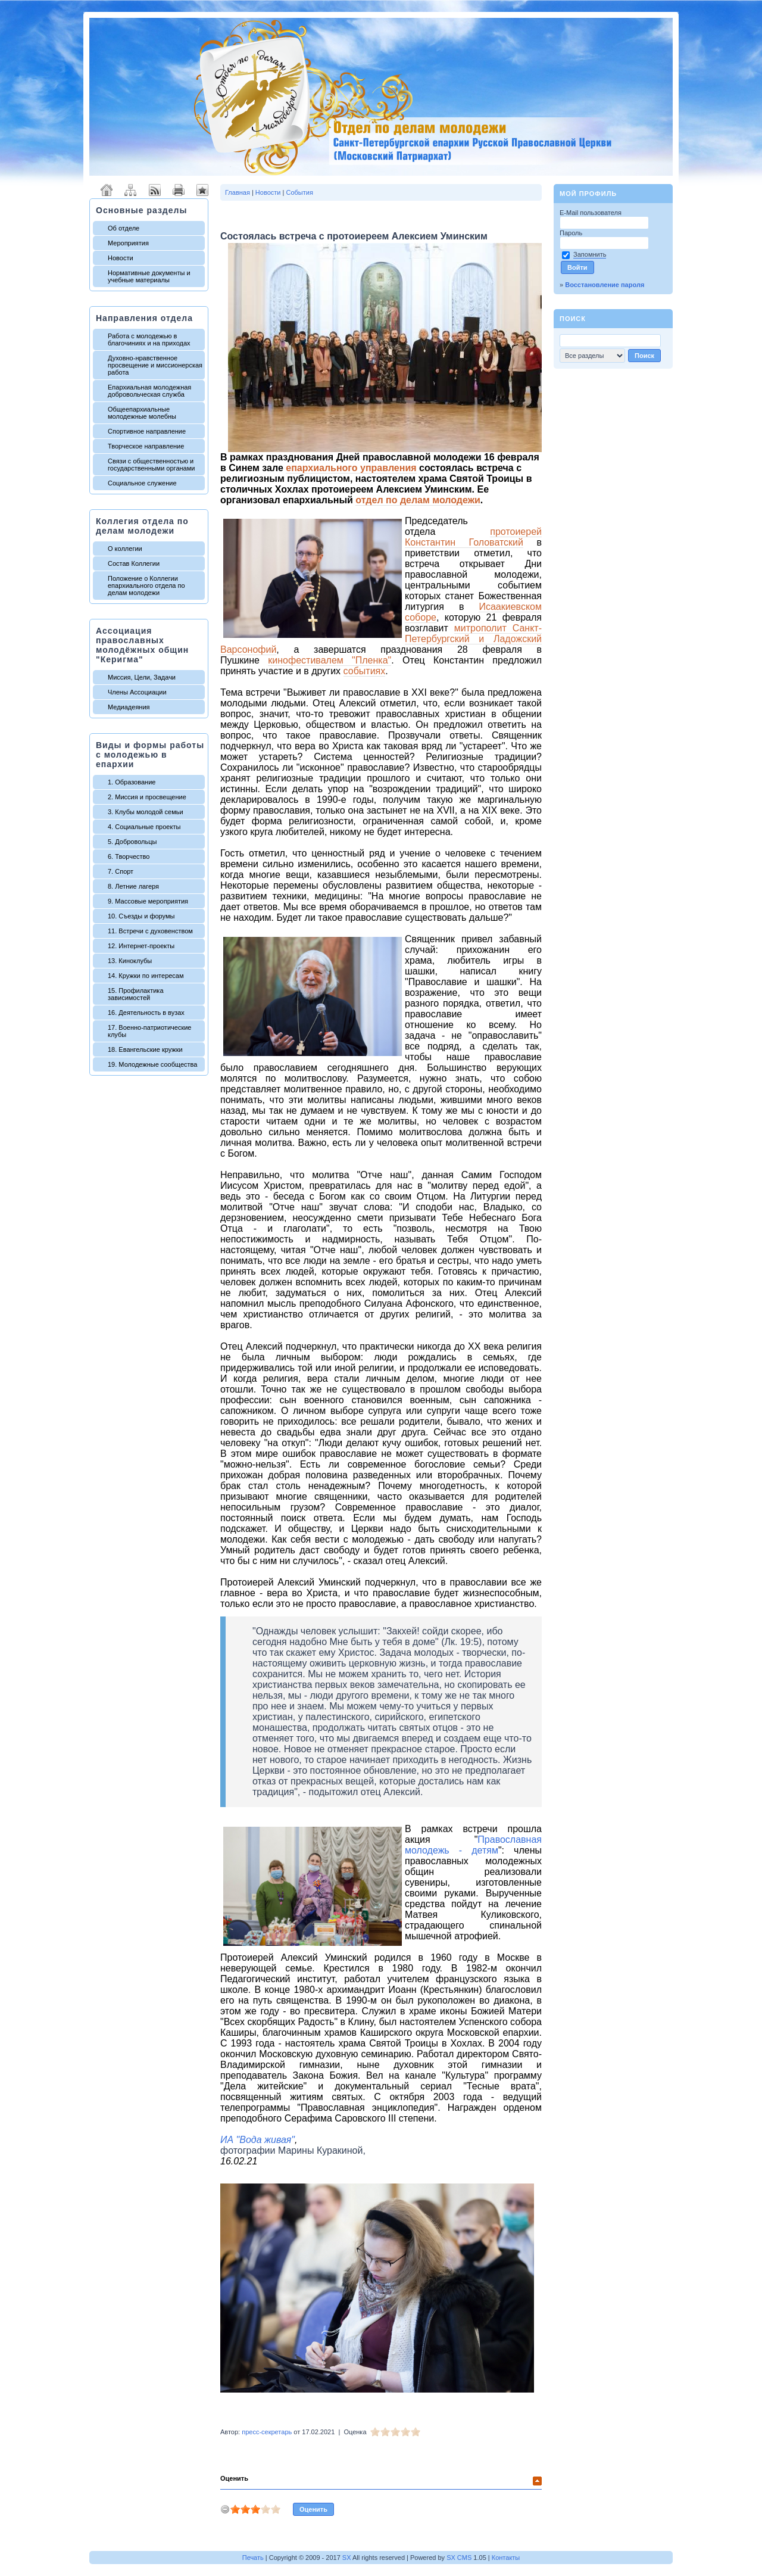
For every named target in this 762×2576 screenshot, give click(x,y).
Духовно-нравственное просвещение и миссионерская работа (155, 365)
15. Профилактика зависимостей (136, 994)
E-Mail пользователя (591, 212)
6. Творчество (128, 856)
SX (346, 2557)
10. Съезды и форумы (141, 916)
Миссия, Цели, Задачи (142, 677)
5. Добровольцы (132, 841)
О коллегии (125, 548)
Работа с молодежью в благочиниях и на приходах (149, 339)
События (299, 192)
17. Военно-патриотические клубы (149, 1031)
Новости (120, 257)
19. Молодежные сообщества (152, 1064)
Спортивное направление (147, 431)
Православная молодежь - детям (473, 1844)
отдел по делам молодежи (417, 500)
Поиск (573, 318)
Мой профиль (588, 193)
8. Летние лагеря (133, 886)
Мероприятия (128, 243)
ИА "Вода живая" (257, 2140)
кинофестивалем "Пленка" (329, 660)
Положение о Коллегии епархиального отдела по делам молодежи (146, 585)
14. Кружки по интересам (146, 975)
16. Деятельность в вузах (146, 1012)
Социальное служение (142, 483)
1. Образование (131, 782)
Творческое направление (146, 446)
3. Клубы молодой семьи (145, 811)
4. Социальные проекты (144, 826)
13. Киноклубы (130, 960)
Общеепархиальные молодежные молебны (142, 413)
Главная (237, 192)
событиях (364, 671)
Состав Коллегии (134, 563)
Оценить (234, 2478)
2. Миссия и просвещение (147, 796)
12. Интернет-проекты (141, 945)
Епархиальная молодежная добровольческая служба (149, 391)
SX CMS (458, 2557)
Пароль (572, 232)
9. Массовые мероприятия (148, 901)
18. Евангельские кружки (145, 1049)
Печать (253, 2557)
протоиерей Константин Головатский (473, 537)
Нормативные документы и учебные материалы (149, 276)
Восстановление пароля (604, 284)
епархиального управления (351, 468)
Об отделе (123, 228)
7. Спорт (120, 871)
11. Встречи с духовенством (150, 931)
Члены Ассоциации (137, 692)
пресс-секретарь (267, 2431)
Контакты (506, 2557)
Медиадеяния (129, 707)
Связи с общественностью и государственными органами (151, 464)
